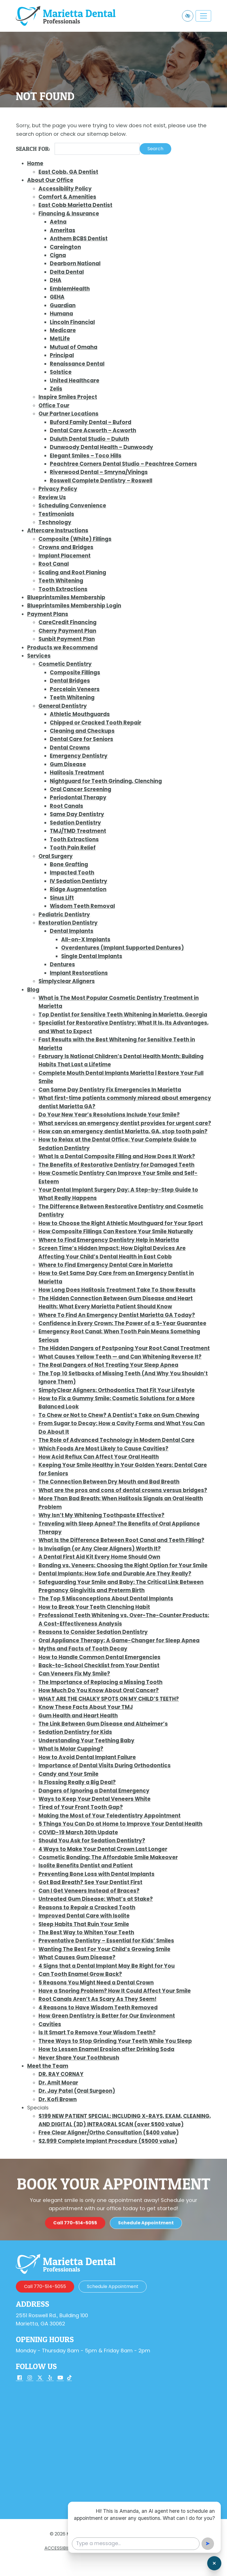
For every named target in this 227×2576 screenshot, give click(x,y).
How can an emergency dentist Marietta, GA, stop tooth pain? (122, 1131)
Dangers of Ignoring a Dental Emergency (93, 1790)
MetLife (60, 338)
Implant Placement (64, 555)
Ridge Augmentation (78, 889)
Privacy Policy (57, 488)
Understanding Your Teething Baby (86, 1740)
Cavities (49, 2024)
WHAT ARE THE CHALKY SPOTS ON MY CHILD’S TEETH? (108, 1698)
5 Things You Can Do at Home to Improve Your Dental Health (120, 1823)
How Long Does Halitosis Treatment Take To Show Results (117, 1289)
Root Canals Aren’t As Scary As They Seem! (97, 1999)
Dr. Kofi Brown (57, 2099)
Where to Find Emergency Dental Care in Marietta (105, 1264)
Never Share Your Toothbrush (78, 2057)
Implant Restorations (79, 972)
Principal (62, 355)
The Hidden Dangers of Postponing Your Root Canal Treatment (124, 1348)
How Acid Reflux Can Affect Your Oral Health (98, 1456)
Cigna (58, 255)
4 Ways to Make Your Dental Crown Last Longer (102, 1849)
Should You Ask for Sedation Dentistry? (91, 1840)
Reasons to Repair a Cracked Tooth (86, 1907)
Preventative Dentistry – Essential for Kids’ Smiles (106, 1940)
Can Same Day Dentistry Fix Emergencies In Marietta (109, 1089)
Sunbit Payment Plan (66, 639)
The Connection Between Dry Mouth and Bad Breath (108, 1481)
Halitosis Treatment (77, 772)
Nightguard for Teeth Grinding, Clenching (106, 781)
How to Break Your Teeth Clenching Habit (94, 1607)
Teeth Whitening (60, 580)
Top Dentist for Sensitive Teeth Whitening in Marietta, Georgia (122, 1014)
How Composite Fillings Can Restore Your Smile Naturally (115, 1231)
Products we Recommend (62, 647)
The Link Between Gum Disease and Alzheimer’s (103, 1723)
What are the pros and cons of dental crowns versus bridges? (122, 1490)
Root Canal (53, 563)
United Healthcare (74, 380)
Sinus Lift (62, 897)
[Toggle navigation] (203, 16)
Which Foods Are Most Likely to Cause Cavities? (103, 1448)
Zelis (56, 388)
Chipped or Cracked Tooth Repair (95, 722)
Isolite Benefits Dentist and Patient (85, 1865)
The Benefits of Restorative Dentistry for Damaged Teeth (116, 1164)
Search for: (33, 148)
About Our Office (50, 180)
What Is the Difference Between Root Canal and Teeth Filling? (121, 1540)
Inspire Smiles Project (67, 397)
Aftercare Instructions (57, 530)
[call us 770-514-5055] (75, 2253)
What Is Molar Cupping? (70, 1748)
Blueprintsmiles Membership (66, 597)
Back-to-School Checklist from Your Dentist (98, 1665)
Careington (65, 247)
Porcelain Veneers (75, 689)
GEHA (57, 296)
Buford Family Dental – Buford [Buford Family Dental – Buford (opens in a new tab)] (90, 422)
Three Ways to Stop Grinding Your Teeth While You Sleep (115, 2041)
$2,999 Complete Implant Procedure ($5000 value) (107, 2141)
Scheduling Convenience (72, 505)
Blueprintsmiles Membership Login (74, 605)
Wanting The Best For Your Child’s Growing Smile (104, 1949)
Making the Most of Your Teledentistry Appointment (109, 1815)
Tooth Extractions (62, 589)
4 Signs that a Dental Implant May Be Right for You (106, 1965)
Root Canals (66, 806)
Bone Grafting (69, 864)
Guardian (63, 305)
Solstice (61, 372)
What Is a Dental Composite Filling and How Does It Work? (116, 1156)
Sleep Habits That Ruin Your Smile (83, 1924)
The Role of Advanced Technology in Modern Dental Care (116, 1440)
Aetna (58, 221)
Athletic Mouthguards (80, 714)
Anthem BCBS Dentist (79, 238)
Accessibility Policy (65, 188)
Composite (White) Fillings (75, 539)
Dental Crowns (70, 747)
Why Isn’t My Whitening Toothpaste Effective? (101, 1515)
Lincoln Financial (72, 322)
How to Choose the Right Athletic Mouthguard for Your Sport (120, 1223)
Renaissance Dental (77, 363)
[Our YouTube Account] (60, 2378)
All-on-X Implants (85, 939)
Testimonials (56, 514)
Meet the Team (47, 2065)
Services (39, 655)
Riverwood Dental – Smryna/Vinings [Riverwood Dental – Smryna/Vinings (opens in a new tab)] (99, 472)
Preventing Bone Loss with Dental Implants (96, 1874)
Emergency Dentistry (79, 755)
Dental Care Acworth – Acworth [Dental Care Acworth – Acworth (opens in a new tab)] (93, 430)
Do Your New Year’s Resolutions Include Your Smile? (109, 1114)
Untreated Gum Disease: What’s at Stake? (95, 1899)
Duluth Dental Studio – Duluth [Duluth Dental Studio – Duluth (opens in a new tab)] (89, 438)
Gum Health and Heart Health (78, 1715)
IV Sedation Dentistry (78, 881)
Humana (61, 313)
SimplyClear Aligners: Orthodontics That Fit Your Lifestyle (116, 1390)
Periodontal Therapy (78, 797)
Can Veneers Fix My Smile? (74, 1673)
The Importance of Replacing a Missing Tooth (100, 1682)
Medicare (63, 330)
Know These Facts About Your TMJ (85, 1707)
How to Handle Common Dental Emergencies (99, 1657)
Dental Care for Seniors (81, 739)
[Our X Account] (40, 2378)
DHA (55, 280)
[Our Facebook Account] (19, 2378)
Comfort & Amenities (67, 196)
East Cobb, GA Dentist (68, 171)
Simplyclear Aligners (66, 981)
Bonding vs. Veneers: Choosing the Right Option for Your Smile (122, 1565)
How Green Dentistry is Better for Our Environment (106, 2015)
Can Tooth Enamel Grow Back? (80, 1974)
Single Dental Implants (91, 956)
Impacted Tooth (72, 872)
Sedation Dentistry (75, 822)
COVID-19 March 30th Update (78, 1832)
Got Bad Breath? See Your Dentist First (90, 1882)
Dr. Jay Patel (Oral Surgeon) (76, 2090)
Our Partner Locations (68, 413)
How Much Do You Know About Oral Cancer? (98, 1690)
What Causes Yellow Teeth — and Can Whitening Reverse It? (120, 1356)
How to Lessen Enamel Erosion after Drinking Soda (106, 2049)
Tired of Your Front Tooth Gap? (80, 1807)
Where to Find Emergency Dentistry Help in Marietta (108, 1239)
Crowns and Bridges (65, 547)
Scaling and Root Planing (72, 572)
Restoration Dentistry (68, 922)
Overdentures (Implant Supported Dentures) (122, 947)
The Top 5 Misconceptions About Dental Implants (105, 1598)
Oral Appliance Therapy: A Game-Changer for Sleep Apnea (119, 1640)
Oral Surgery (55, 856)
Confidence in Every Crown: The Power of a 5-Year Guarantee (122, 1323)
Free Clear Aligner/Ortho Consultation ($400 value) (108, 2132)
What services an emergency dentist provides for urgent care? (124, 1123)
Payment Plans (47, 614)
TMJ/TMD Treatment (78, 830)
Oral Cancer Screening (80, 789)
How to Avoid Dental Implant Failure (87, 1757)
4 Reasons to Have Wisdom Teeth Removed (98, 2007)
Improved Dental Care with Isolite (84, 1915)
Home (35, 163)
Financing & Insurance (68, 213)
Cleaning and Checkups (82, 730)
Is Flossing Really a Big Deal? (77, 1782)
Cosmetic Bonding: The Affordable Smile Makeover (108, 1857)
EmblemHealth (70, 288)
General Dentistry (62, 705)
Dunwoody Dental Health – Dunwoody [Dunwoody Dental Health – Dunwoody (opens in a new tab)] (101, 447)
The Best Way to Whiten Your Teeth (86, 1932)
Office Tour (53, 405)
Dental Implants (71, 931)
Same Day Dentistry (77, 814)
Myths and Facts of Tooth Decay (82, 1648)
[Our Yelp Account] (50, 2378)
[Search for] (97, 149)
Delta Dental (67, 272)
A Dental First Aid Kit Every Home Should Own (99, 1556)
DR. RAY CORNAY (60, 2074)
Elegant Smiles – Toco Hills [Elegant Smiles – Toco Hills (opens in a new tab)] (85, 455)
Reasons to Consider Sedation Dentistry (93, 1632)
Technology (54, 522)
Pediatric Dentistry (64, 914)
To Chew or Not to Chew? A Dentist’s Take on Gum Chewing (118, 1415)
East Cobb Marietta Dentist (75, 205)
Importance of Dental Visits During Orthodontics (104, 1765)
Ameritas (62, 230)
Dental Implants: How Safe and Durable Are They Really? (114, 1573)
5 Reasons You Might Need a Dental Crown (96, 1982)
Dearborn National (75, 263)
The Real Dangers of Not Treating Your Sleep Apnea (108, 1364)
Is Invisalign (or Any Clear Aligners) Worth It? (99, 1548)
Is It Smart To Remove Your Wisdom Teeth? (97, 2032)
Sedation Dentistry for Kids (75, 1732)
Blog (33, 989)
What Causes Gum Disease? (76, 1957)
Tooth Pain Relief (73, 847)
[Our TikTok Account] (69, 2378)
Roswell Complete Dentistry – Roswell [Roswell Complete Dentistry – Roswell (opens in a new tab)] (101, 480)
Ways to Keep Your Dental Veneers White (94, 1798)
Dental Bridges (70, 680)
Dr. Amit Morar (58, 2082)
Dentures (62, 964)
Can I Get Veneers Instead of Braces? (89, 1890)
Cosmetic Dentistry (65, 664)
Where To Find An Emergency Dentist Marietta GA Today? (116, 1315)
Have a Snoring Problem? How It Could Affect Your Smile (114, 1990)
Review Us (52, 497)
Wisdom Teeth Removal (82, 906)
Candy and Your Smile (68, 1774)
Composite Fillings (75, 672)
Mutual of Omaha (73, 347)
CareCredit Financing (67, 622)
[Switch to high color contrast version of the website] (187, 16)
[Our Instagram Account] (29, 2378)
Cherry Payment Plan (67, 630)
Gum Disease (68, 764)
